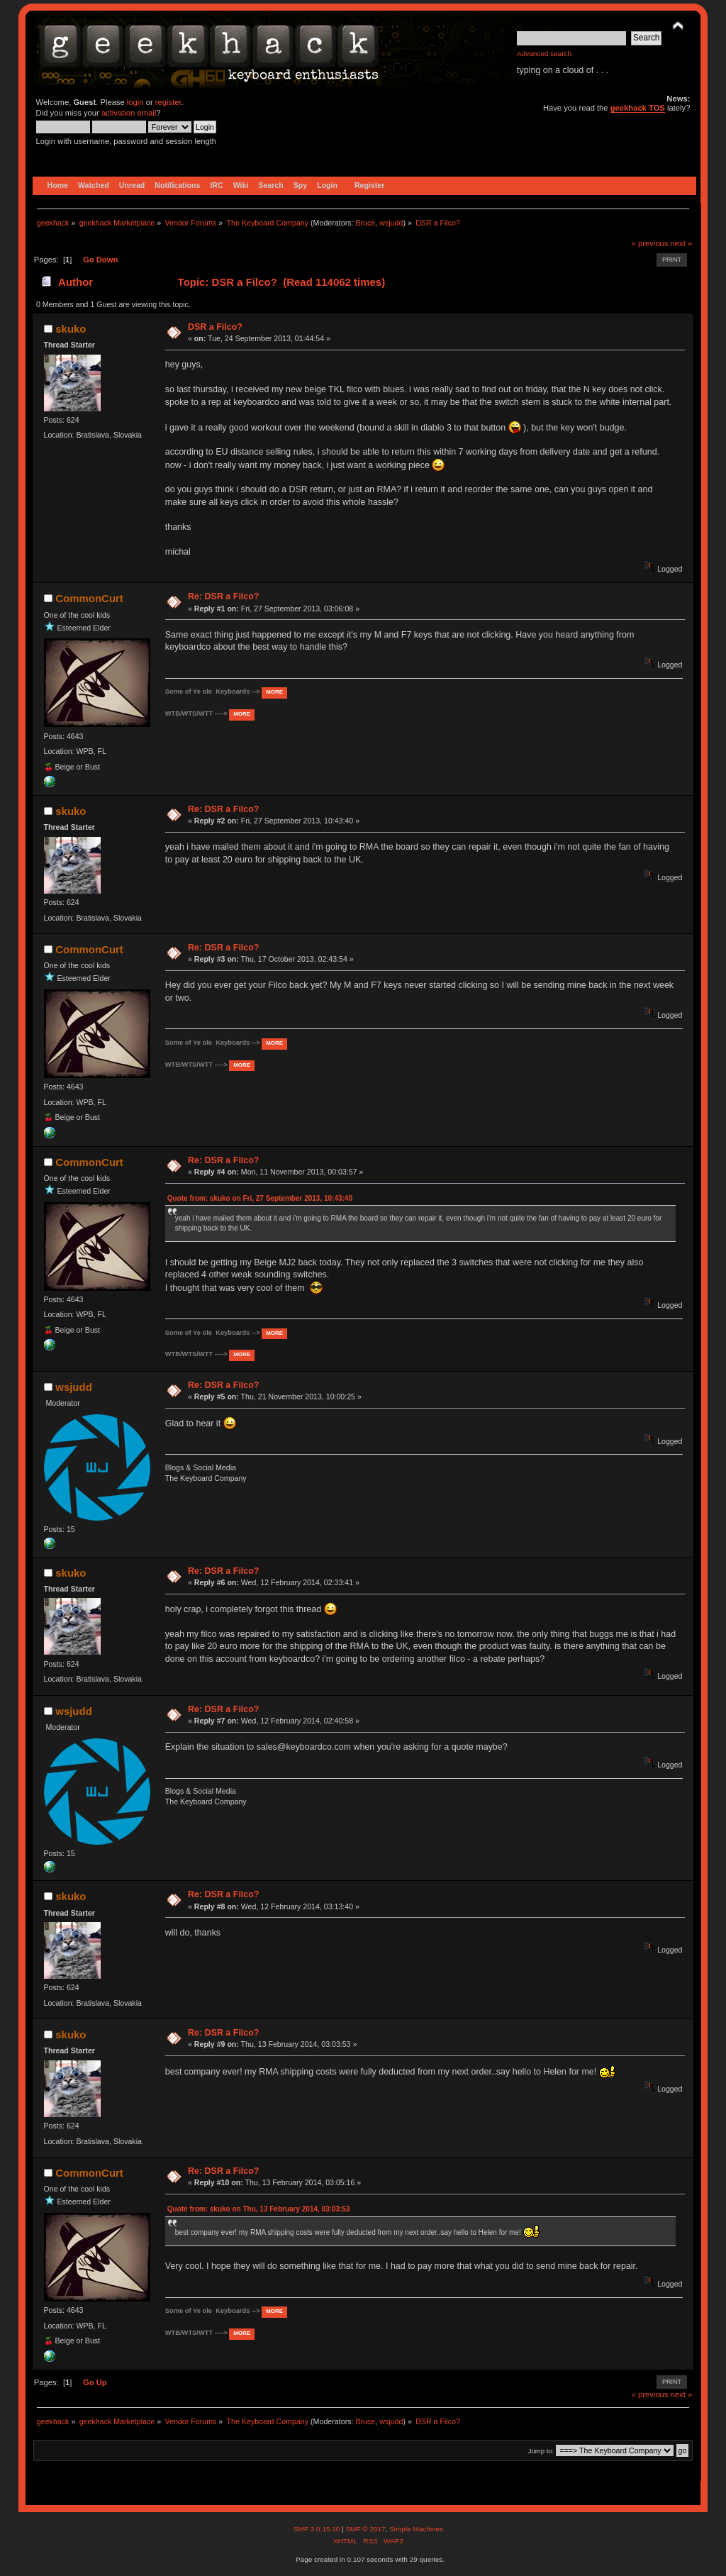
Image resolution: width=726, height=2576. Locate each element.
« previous (650, 243)
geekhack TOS (637, 108)
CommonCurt (89, 598)
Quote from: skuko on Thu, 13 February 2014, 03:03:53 (258, 2209)
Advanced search (544, 53)
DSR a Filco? (215, 327)
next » (682, 243)
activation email (128, 113)
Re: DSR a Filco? (223, 596)
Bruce (365, 222)
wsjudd (391, 222)
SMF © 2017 (365, 2529)
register (168, 102)
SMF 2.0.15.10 (318, 2529)
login (135, 102)
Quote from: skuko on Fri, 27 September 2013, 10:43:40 (259, 1198)
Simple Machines (416, 2529)
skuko (70, 329)
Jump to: (541, 2451)
